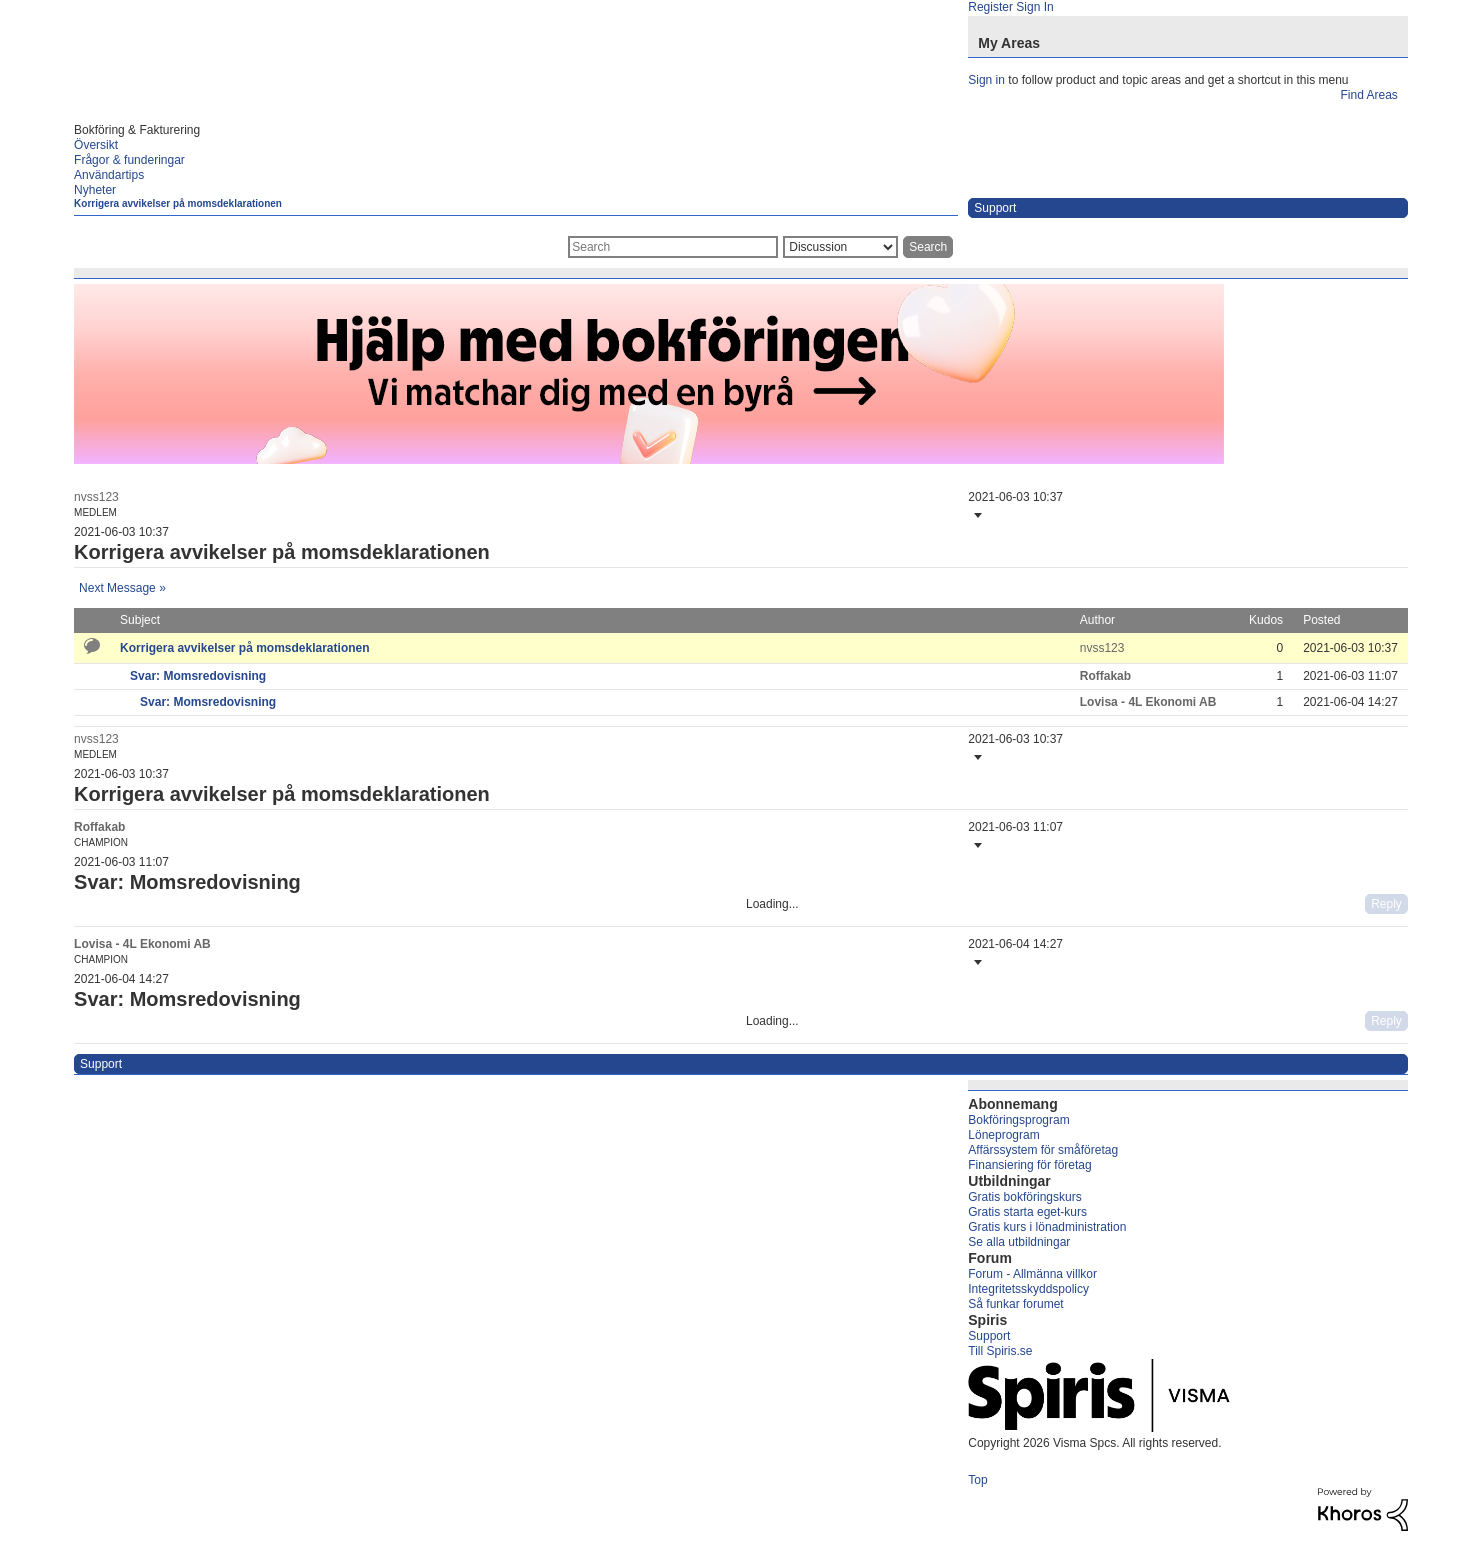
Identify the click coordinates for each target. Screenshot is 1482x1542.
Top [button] (977, 1480)
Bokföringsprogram (1018, 1120)
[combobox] (673, 247)
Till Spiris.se (1000, 1351)
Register (990, 7)
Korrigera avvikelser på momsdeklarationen (178, 203)
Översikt (96, 145)
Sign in (986, 80)
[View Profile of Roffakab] (1105, 676)
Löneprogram (1003, 1135)
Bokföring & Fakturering (137, 130)
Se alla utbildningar (1019, 1242)
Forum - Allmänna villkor (1032, 1274)
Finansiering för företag (1029, 1165)
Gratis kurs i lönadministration (1047, 1227)
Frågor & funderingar (129, 160)
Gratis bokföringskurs (1024, 1197)
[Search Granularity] (840, 247)
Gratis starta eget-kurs (1027, 1212)
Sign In (1034, 7)
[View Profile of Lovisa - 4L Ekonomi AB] (1148, 702)
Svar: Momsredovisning (198, 676)
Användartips (109, 175)
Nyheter (95, 190)
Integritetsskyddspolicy (1028, 1289)
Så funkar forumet (1015, 1304)
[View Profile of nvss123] (96, 497)
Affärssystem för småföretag (1043, 1150)
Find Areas (1368, 95)
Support (989, 1336)
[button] (976, 515)
